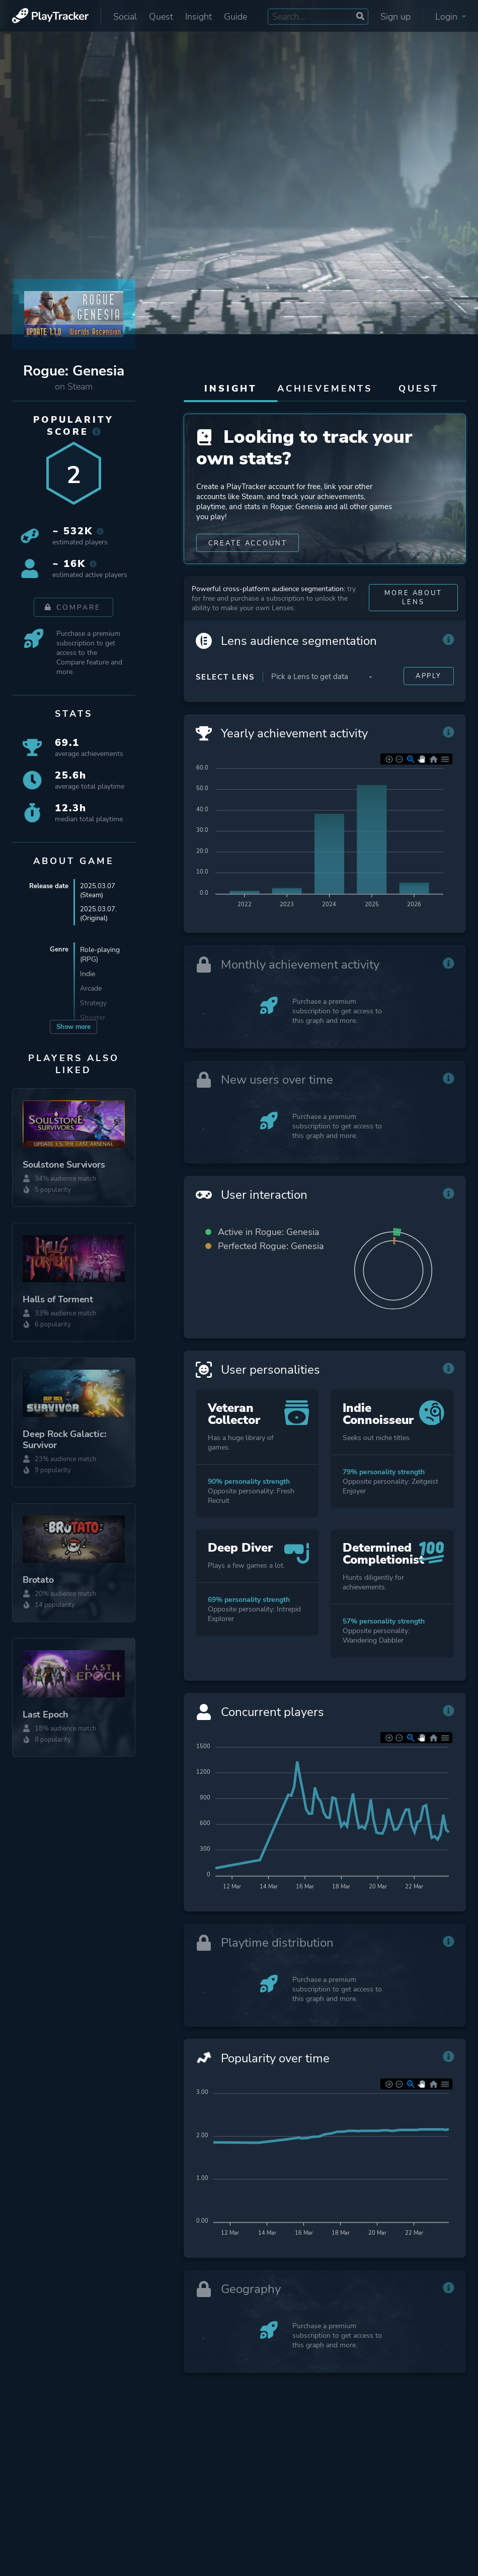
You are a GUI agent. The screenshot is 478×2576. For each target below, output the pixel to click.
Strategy (93, 1005)
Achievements (325, 389)
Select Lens (225, 707)
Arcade (91, 990)
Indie (87, 976)
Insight (198, 17)
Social (125, 17)
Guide (235, 17)
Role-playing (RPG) (100, 956)
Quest (161, 17)
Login (450, 17)
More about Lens (413, 627)
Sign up (395, 17)
